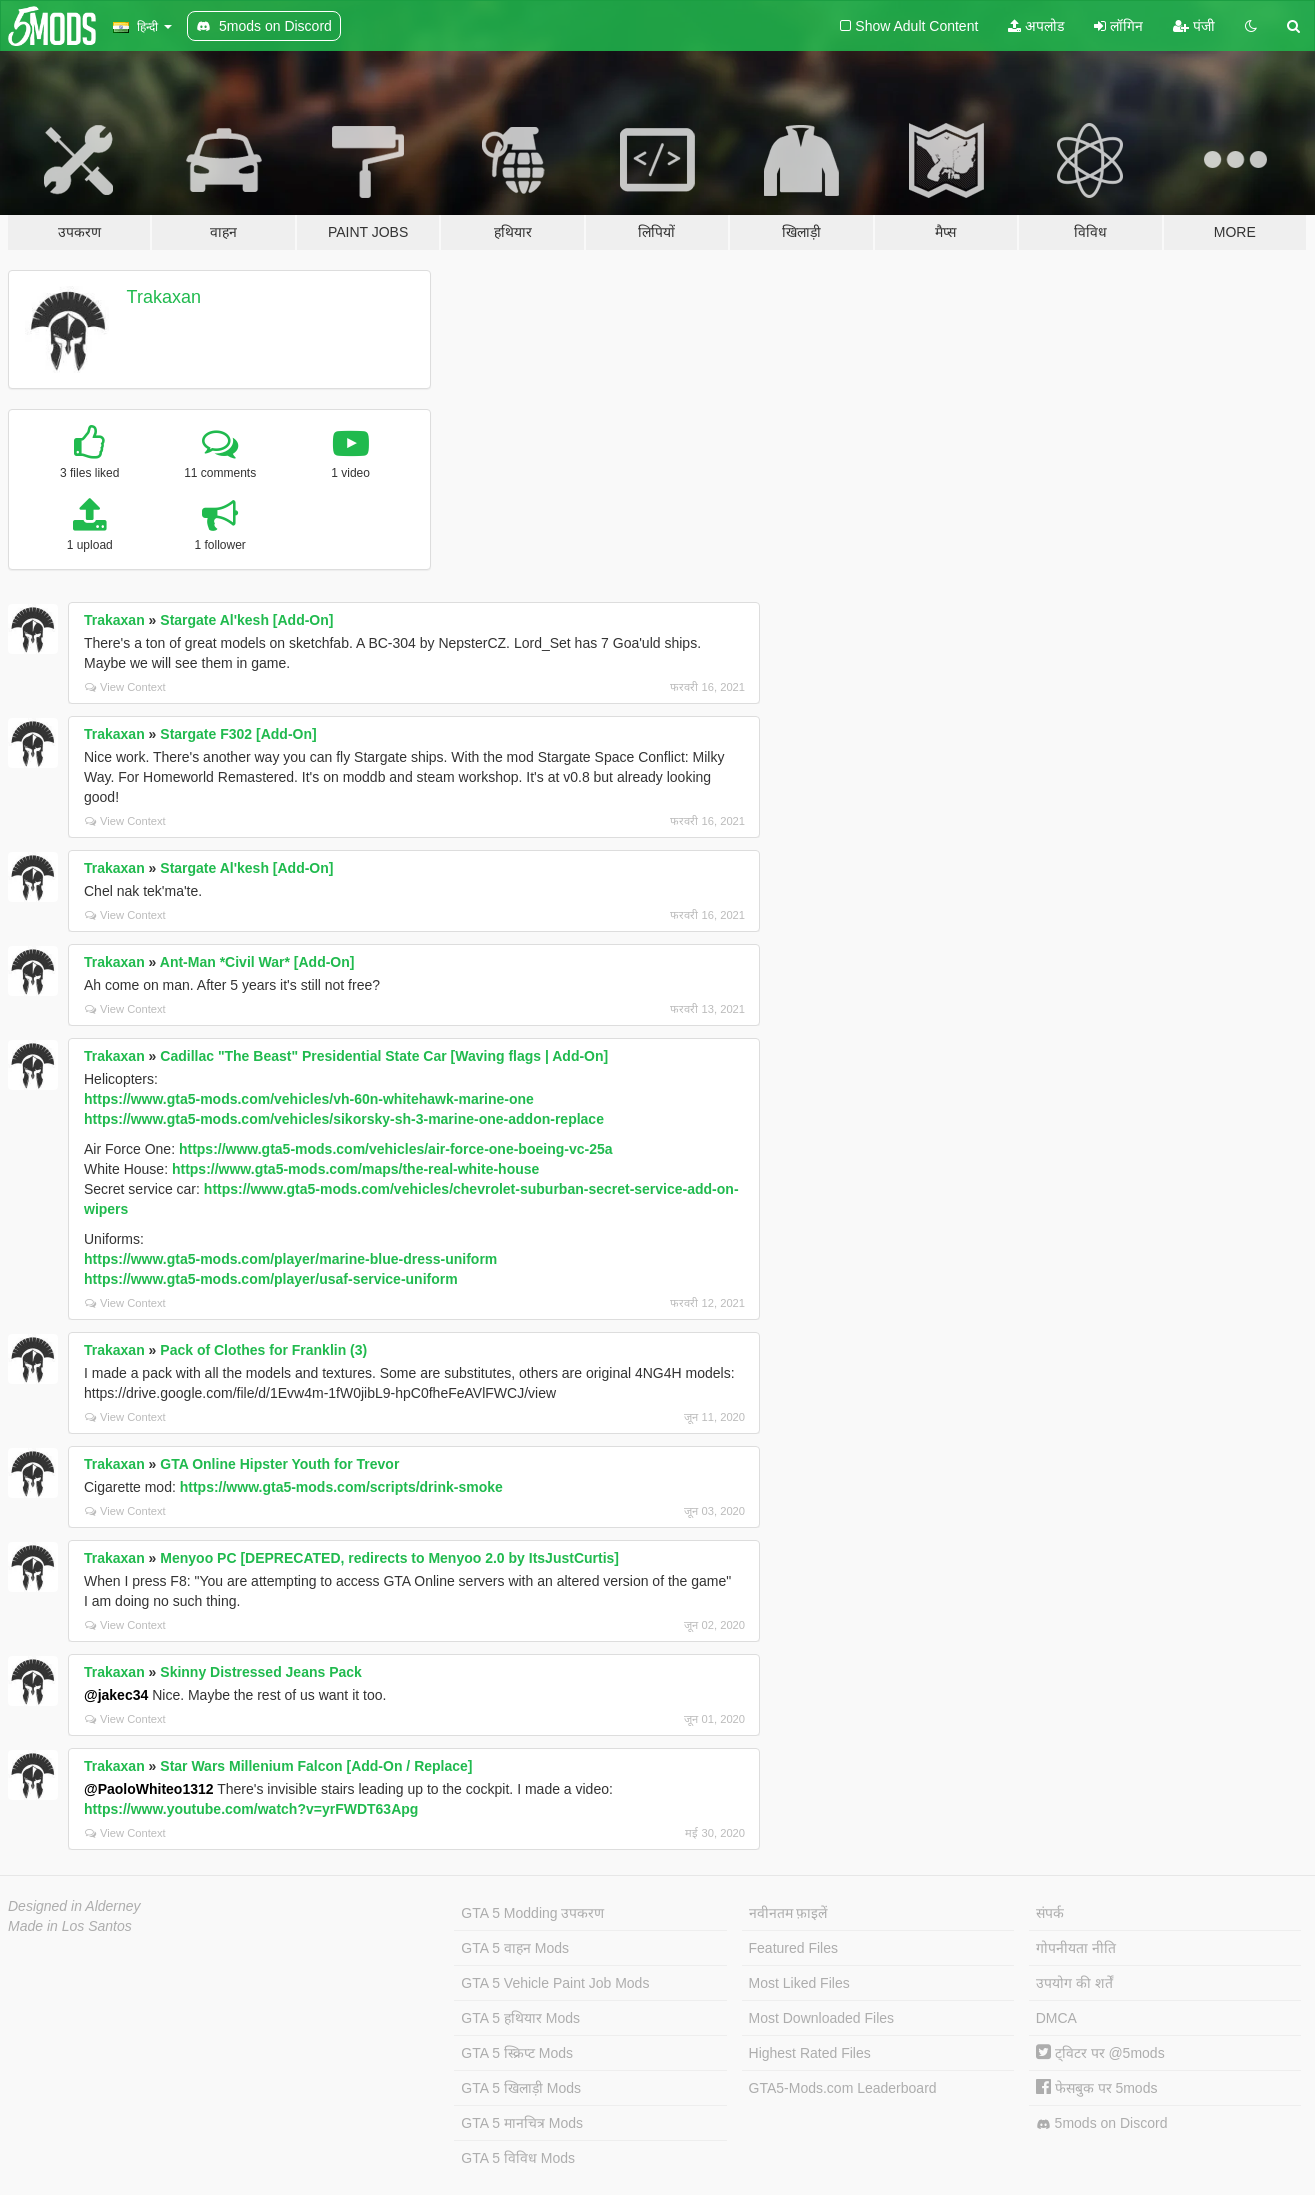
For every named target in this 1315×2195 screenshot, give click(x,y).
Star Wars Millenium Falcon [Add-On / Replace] (316, 1766)
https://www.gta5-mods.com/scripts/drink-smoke (341, 1487)
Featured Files (793, 1948)
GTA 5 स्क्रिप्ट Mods (517, 2053)
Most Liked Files (799, 1983)
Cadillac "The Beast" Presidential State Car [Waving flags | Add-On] (384, 1056)
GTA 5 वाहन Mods (515, 1948)
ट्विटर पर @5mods (1100, 2053)
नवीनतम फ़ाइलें (788, 1913)
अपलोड (1036, 26)
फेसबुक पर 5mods (1097, 2088)
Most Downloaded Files (822, 2018)
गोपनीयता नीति (1076, 1948)
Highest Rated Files (810, 2053)
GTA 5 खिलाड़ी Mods (521, 2088)
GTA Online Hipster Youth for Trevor (279, 1464)
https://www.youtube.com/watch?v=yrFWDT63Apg (251, 1809)
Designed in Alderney (74, 1906)
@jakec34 (116, 1695)
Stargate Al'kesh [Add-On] (246, 620)
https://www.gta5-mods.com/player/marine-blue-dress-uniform (290, 1259)
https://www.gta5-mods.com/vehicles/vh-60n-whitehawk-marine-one (309, 1099)
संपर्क (1050, 1913)
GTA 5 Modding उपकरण (532, 1913)
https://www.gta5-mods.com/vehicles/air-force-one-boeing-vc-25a (396, 1149)
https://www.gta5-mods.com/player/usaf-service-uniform (271, 1279)
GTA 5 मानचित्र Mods (522, 2123)
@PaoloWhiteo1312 (149, 1789)
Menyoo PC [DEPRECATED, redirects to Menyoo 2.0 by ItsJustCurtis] (389, 1558)
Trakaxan (164, 297)
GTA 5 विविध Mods (518, 2158)
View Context (125, 687)
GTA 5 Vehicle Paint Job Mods (555, 1983)
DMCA (1056, 2018)
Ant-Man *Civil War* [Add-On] (257, 962)
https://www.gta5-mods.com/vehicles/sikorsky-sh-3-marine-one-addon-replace (344, 1119)
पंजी (1194, 26)
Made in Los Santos (70, 1926)
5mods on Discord (1102, 2123)
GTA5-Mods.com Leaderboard (843, 2088)
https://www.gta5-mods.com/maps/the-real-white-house (355, 1169)
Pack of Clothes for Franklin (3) (263, 1350)
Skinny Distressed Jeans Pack (261, 1672)
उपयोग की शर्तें (1074, 1983)
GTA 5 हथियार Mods (520, 2018)
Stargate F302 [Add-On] (238, 734)
